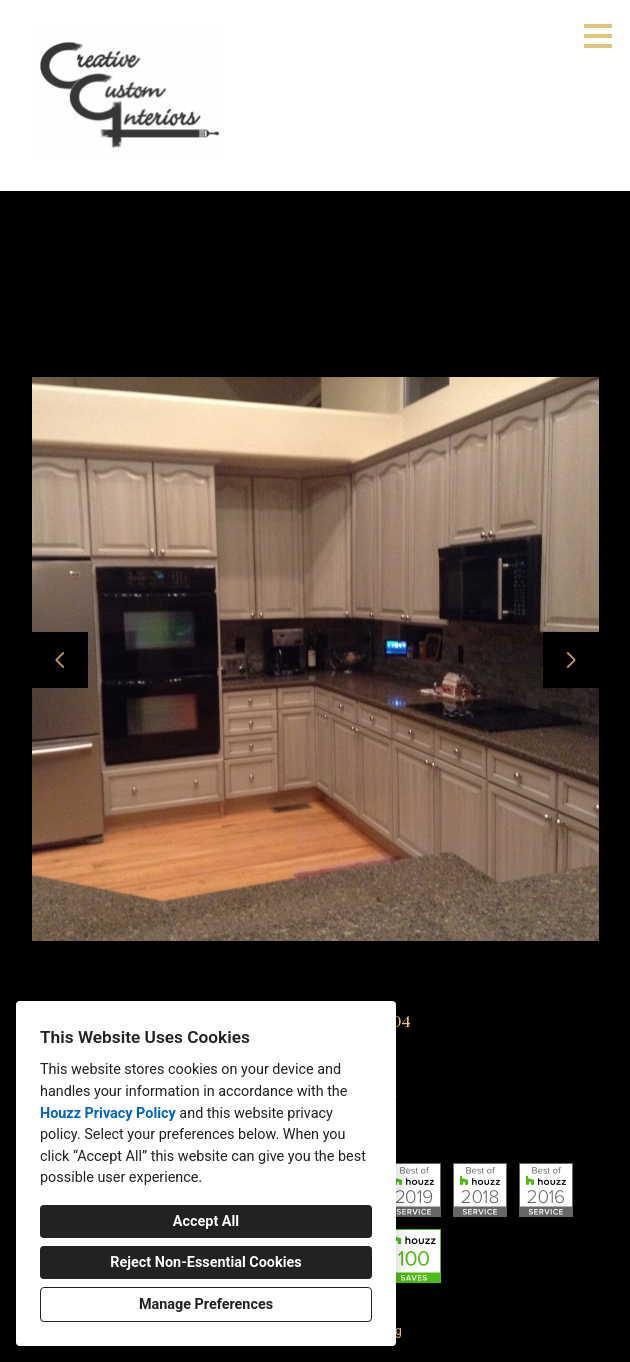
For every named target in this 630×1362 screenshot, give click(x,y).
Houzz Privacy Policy (108, 1113)
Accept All (206, 1221)
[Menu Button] (598, 36)
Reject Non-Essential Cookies (205, 1262)
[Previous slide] (60, 660)
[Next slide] (571, 660)
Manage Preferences (206, 1304)
